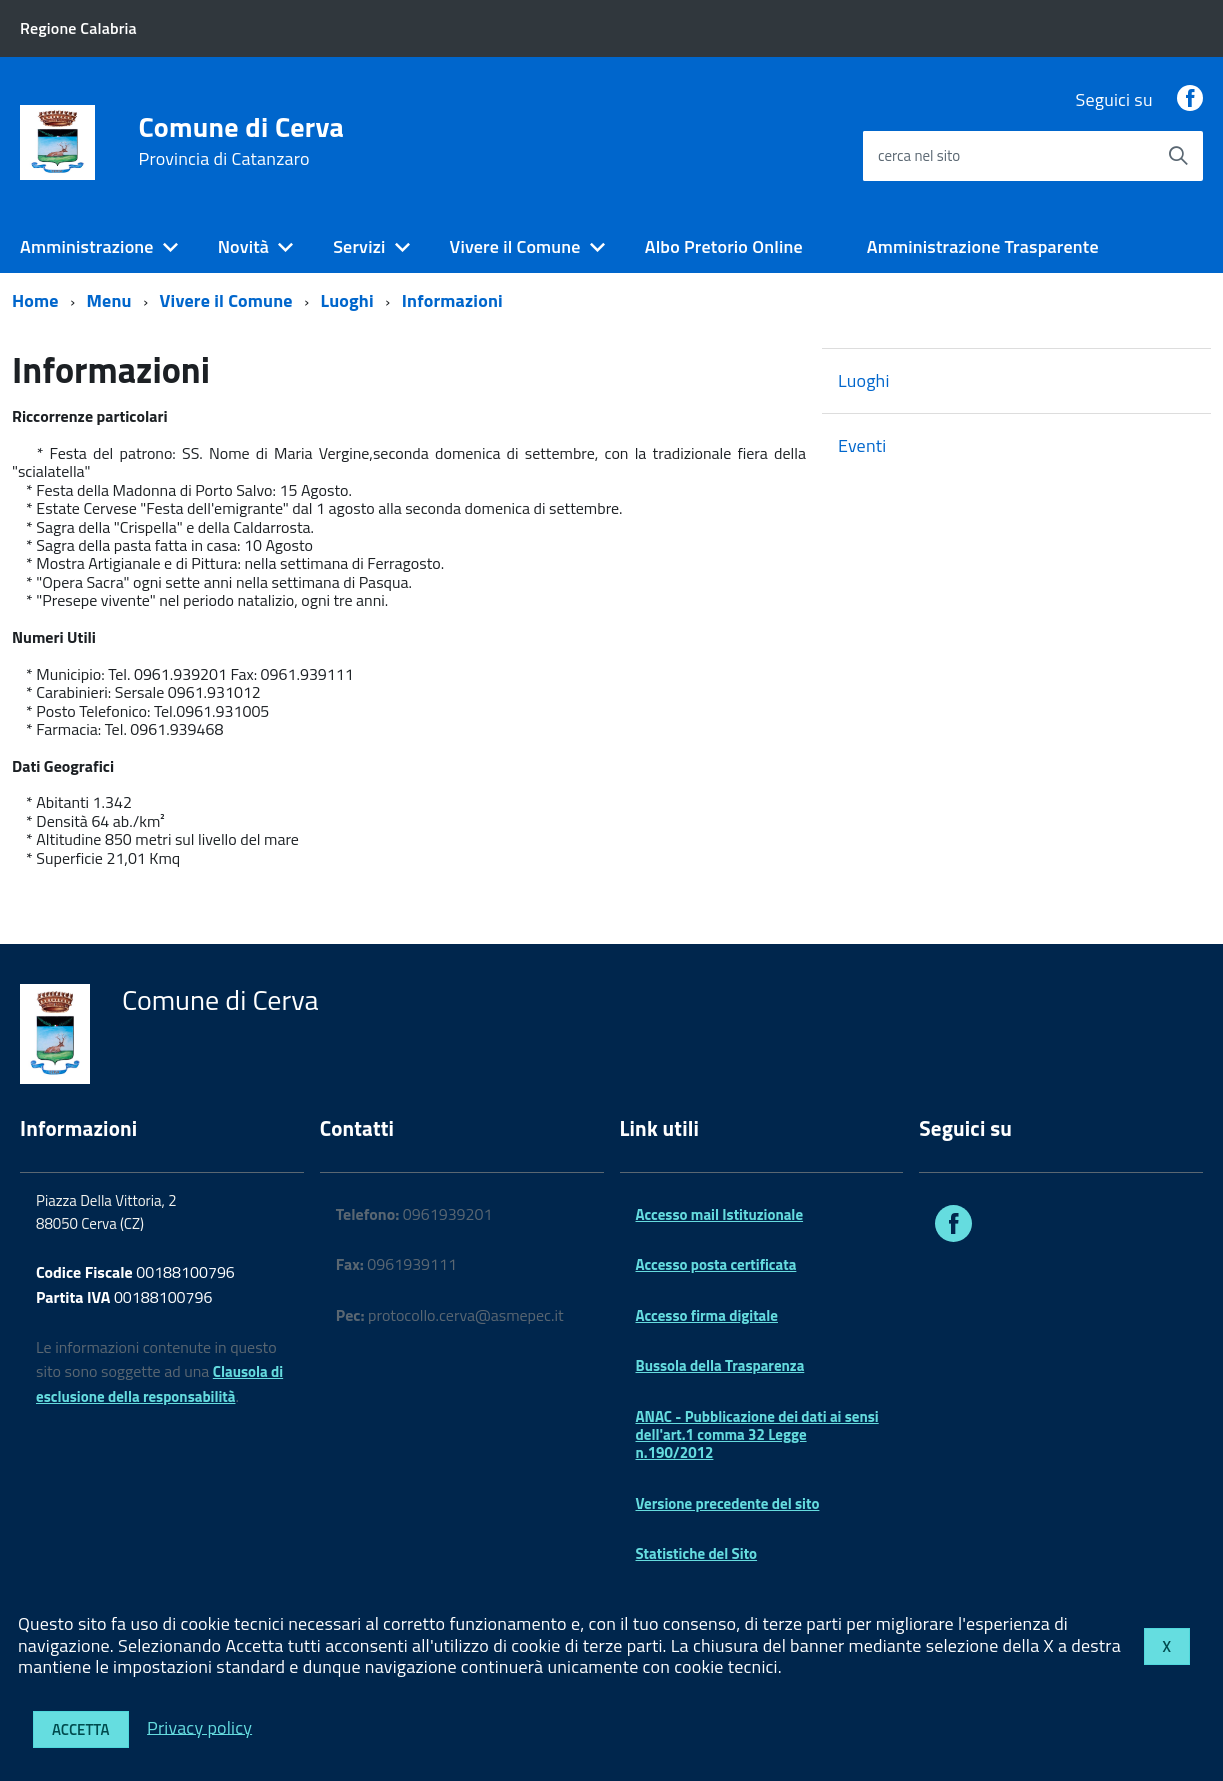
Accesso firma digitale (707, 1315)
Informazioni (452, 300)
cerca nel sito (919, 155)
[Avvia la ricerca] (1178, 156)
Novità (243, 246)
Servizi (359, 246)
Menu (109, 300)
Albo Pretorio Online (724, 246)
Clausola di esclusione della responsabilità (159, 1384)
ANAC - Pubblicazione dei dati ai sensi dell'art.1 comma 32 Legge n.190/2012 (757, 1435)
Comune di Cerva (242, 141)
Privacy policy (199, 1726)
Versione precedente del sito (728, 1503)
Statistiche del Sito (697, 1553)
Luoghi (346, 300)
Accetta (81, 1729)
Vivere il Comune (515, 246)
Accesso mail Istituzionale (720, 1214)
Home (35, 300)
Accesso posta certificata (716, 1264)
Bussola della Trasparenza (720, 1365)
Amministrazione (87, 246)
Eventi (862, 445)
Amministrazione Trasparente (983, 246)
